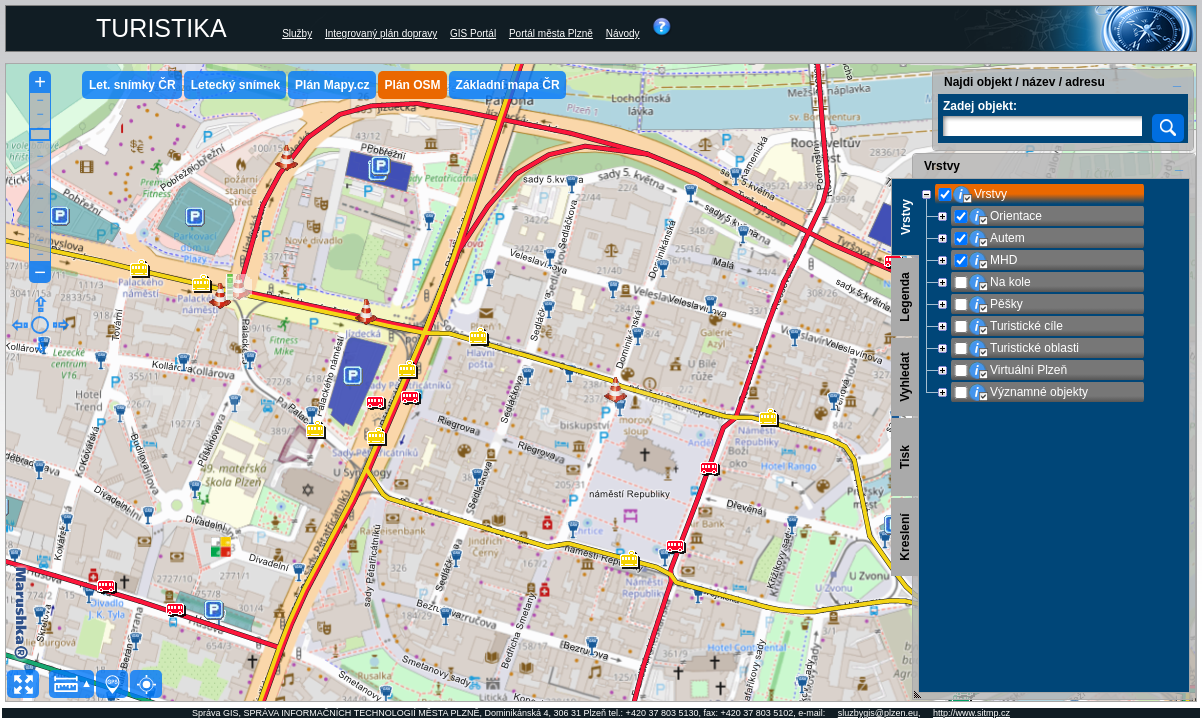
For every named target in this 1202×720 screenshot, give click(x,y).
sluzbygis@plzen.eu (878, 713)
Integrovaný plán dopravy (381, 33)
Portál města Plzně (551, 33)
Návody (623, 33)
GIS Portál (473, 33)
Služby (297, 33)
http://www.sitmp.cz (971, 713)
